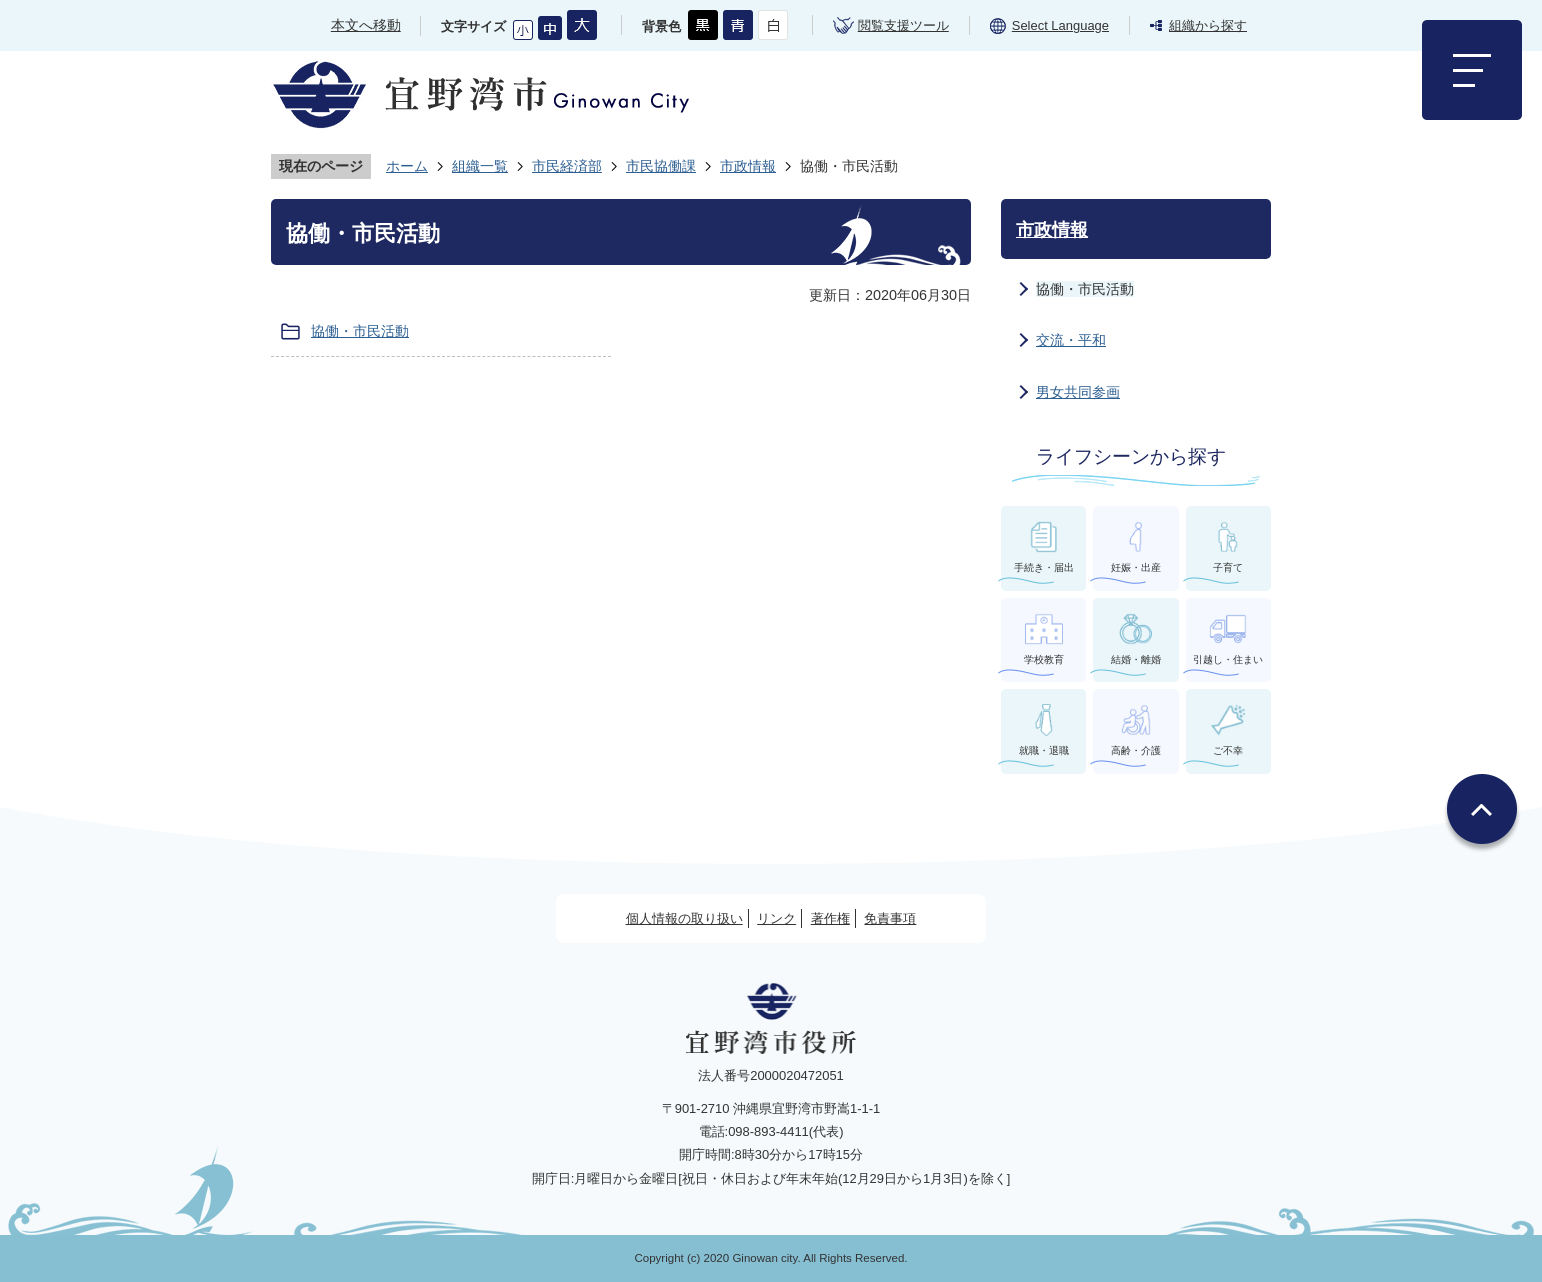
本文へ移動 (366, 25)
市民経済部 (567, 166)
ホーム (407, 166)
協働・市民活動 (360, 331)
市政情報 (748, 166)
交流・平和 (1071, 340)
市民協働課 (661, 166)
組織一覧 (480, 166)
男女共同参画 (1078, 392)
